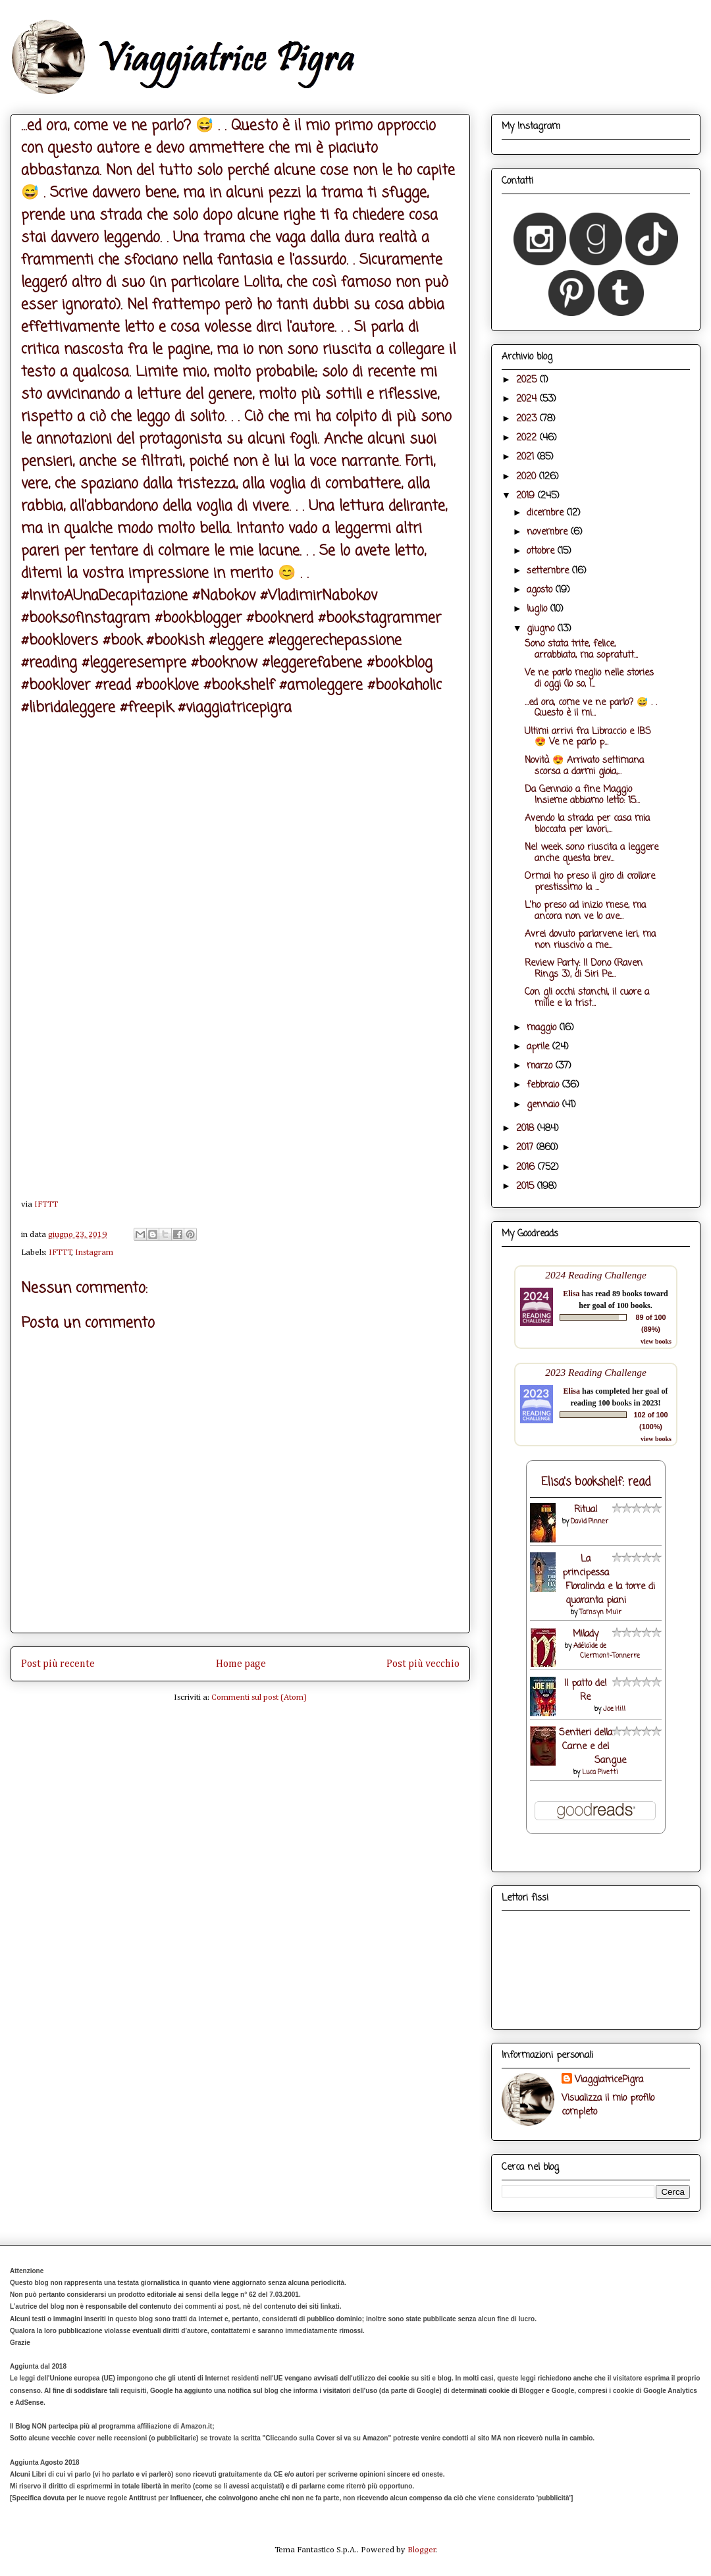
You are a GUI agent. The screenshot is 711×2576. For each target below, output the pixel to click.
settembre (549, 571)
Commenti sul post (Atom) (259, 1697)
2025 (528, 380)
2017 (526, 1148)
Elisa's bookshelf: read (596, 1482)
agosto (541, 590)
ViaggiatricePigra (609, 2080)
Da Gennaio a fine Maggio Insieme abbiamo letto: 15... (582, 795)
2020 (527, 477)
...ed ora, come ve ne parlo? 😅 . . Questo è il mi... (591, 708)
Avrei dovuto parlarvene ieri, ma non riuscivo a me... (590, 940)
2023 (528, 419)
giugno (542, 629)
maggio (543, 1028)
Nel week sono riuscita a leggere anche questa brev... (591, 853)
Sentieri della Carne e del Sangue (592, 1747)
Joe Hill (614, 1709)
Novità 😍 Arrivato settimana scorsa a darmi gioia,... (584, 766)
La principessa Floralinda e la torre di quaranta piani (608, 1580)
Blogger (422, 2550)
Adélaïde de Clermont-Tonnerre (607, 1651)
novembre (549, 532)
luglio (538, 609)
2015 (526, 1187)
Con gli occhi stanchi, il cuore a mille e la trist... (587, 998)
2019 (527, 496)
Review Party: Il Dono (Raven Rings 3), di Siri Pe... (584, 969)
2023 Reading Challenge (595, 1372)
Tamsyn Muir (600, 1612)
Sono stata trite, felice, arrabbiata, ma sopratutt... (581, 649)
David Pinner (589, 1522)
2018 (526, 1129)
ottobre (542, 551)
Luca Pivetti (600, 1772)
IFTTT (46, 1204)
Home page (241, 1664)
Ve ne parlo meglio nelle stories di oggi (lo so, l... (589, 678)
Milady (585, 1634)
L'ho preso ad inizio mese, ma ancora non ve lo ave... (585, 911)
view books (656, 1341)
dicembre (547, 513)
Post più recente (58, 1664)
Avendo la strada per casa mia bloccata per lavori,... (587, 824)
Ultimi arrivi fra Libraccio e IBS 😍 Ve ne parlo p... (588, 737)
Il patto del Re (585, 1690)
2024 (528, 399)
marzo (541, 1066)
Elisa (571, 1293)
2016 (527, 1167)
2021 (526, 457)
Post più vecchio (423, 1664)
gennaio (544, 1105)
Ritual (585, 1510)
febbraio (544, 1085)
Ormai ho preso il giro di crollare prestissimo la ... (590, 882)
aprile (539, 1047)
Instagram (94, 1252)
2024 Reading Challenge (595, 1274)
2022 (528, 438)
